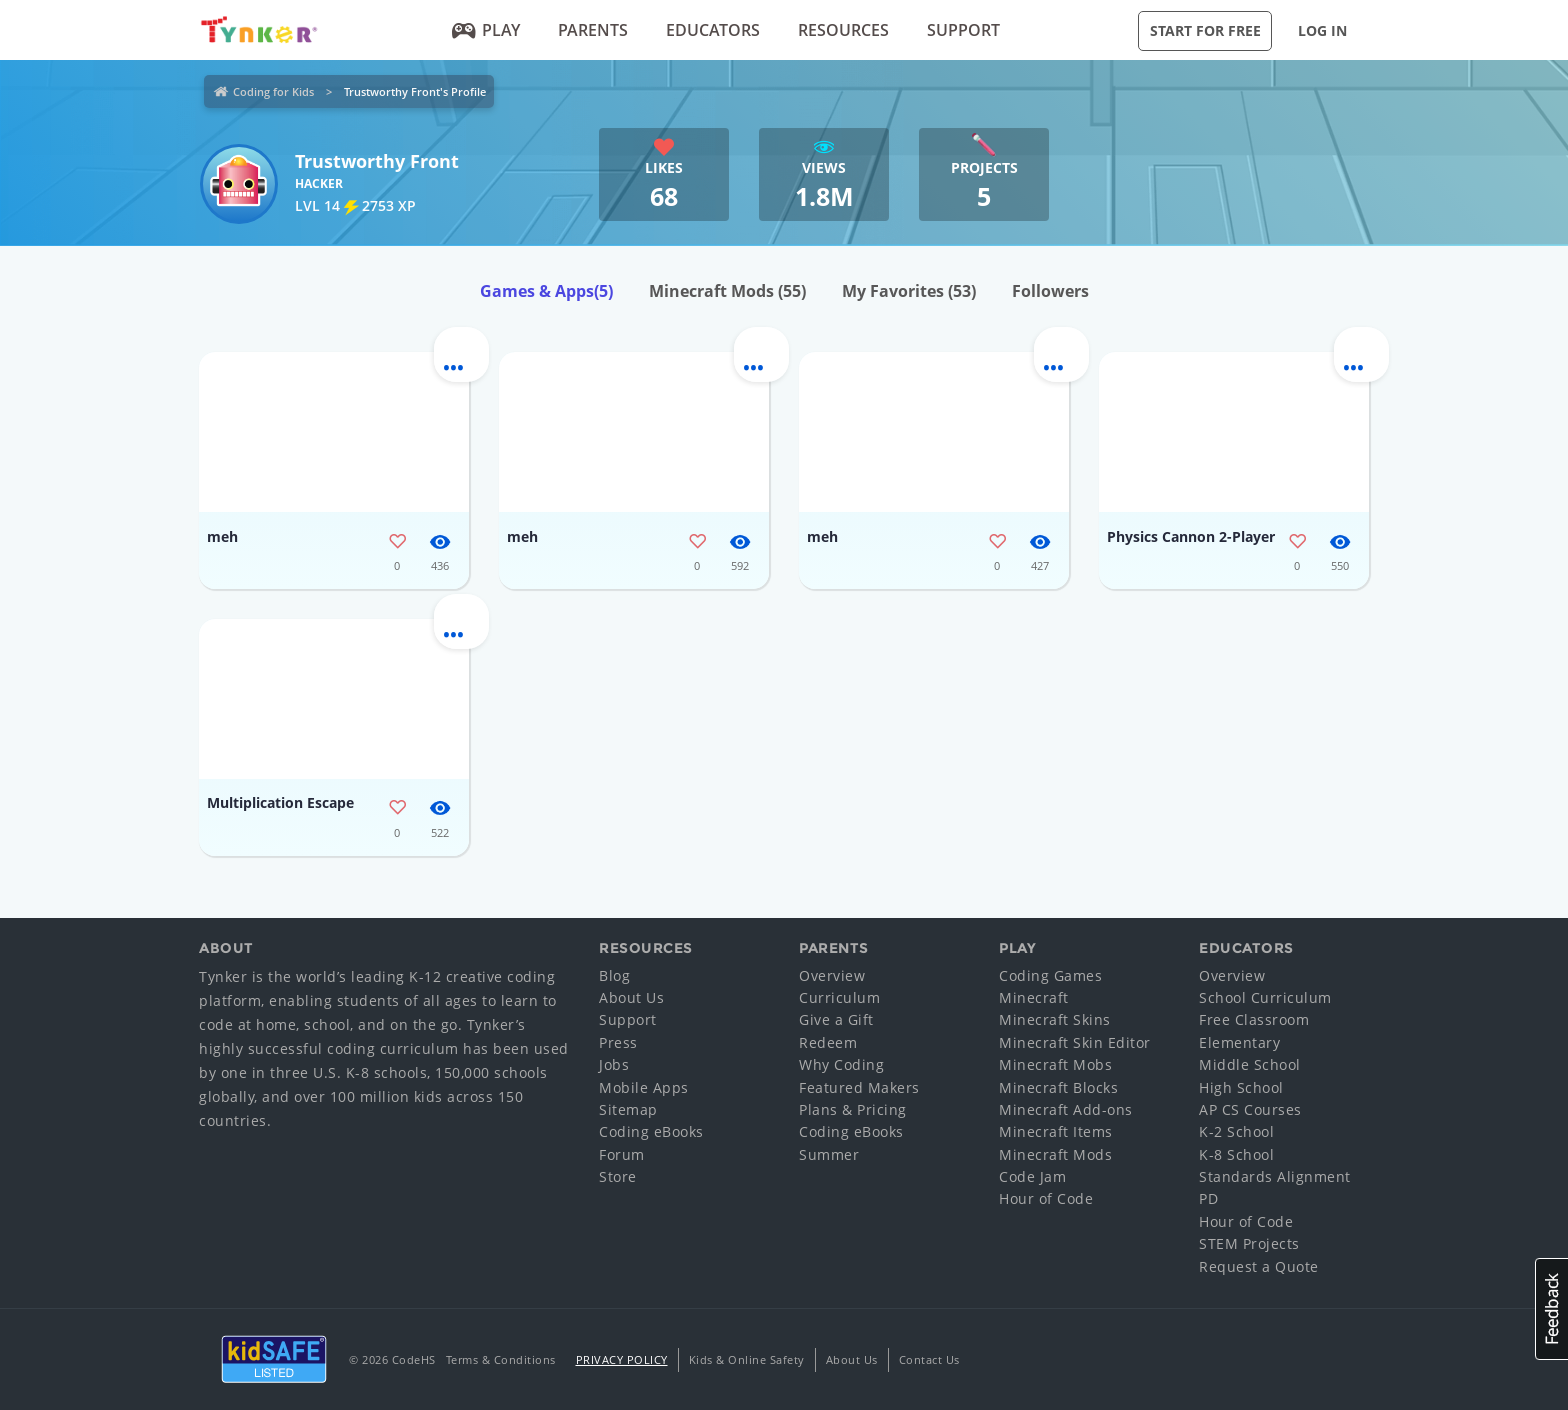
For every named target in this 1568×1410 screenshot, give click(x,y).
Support (963, 30)
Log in (1322, 30)
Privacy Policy (622, 1359)
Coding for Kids (273, 91)
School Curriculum (1265, 997)
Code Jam (1032, 1176)
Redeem (828, 1042)
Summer (829, 1154)
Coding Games (1050, 975)
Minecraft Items (1056, 1131)
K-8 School (1236, 1154)
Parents (593, 30)
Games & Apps (546, 291)
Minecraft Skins (1055, 1019)
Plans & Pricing (853, 1109)
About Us (631, 997)
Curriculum (839, 997)
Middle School (1250, 1064)
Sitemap (628, 1109)
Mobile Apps (644, 1087)
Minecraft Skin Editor (1075, 1042)
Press (618, 1042)
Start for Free (1205, 30)
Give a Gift (836, 1019)
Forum (622, 1154)
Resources (843, 30)
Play (486, 30)
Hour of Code (1046, 1198)
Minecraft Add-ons (1066, 1109)
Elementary (1239, 1042)
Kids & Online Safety (747, 1359)
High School (1241, 1087)
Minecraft (1034, 997)
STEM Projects (1249, 1243)
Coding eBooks (651, 1131)
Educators (713, 30)
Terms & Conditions (501, 1359)
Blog (614, 975)
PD (1208, 1198)
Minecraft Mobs (1055, 1064)
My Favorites (909, 291)
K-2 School (1236, 1131)
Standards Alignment (1275, 1176)
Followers (1050, 291)
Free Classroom (1254, 1019)
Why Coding (841, 1064)
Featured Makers (859, 1087)
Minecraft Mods (727, 291)
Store (618, 1176)
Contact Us (929, 1359)
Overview (832, 975)
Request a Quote (1259, 1266)
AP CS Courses (1250, 1109)
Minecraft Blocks (1058, 1087)
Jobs (614, 1064)
